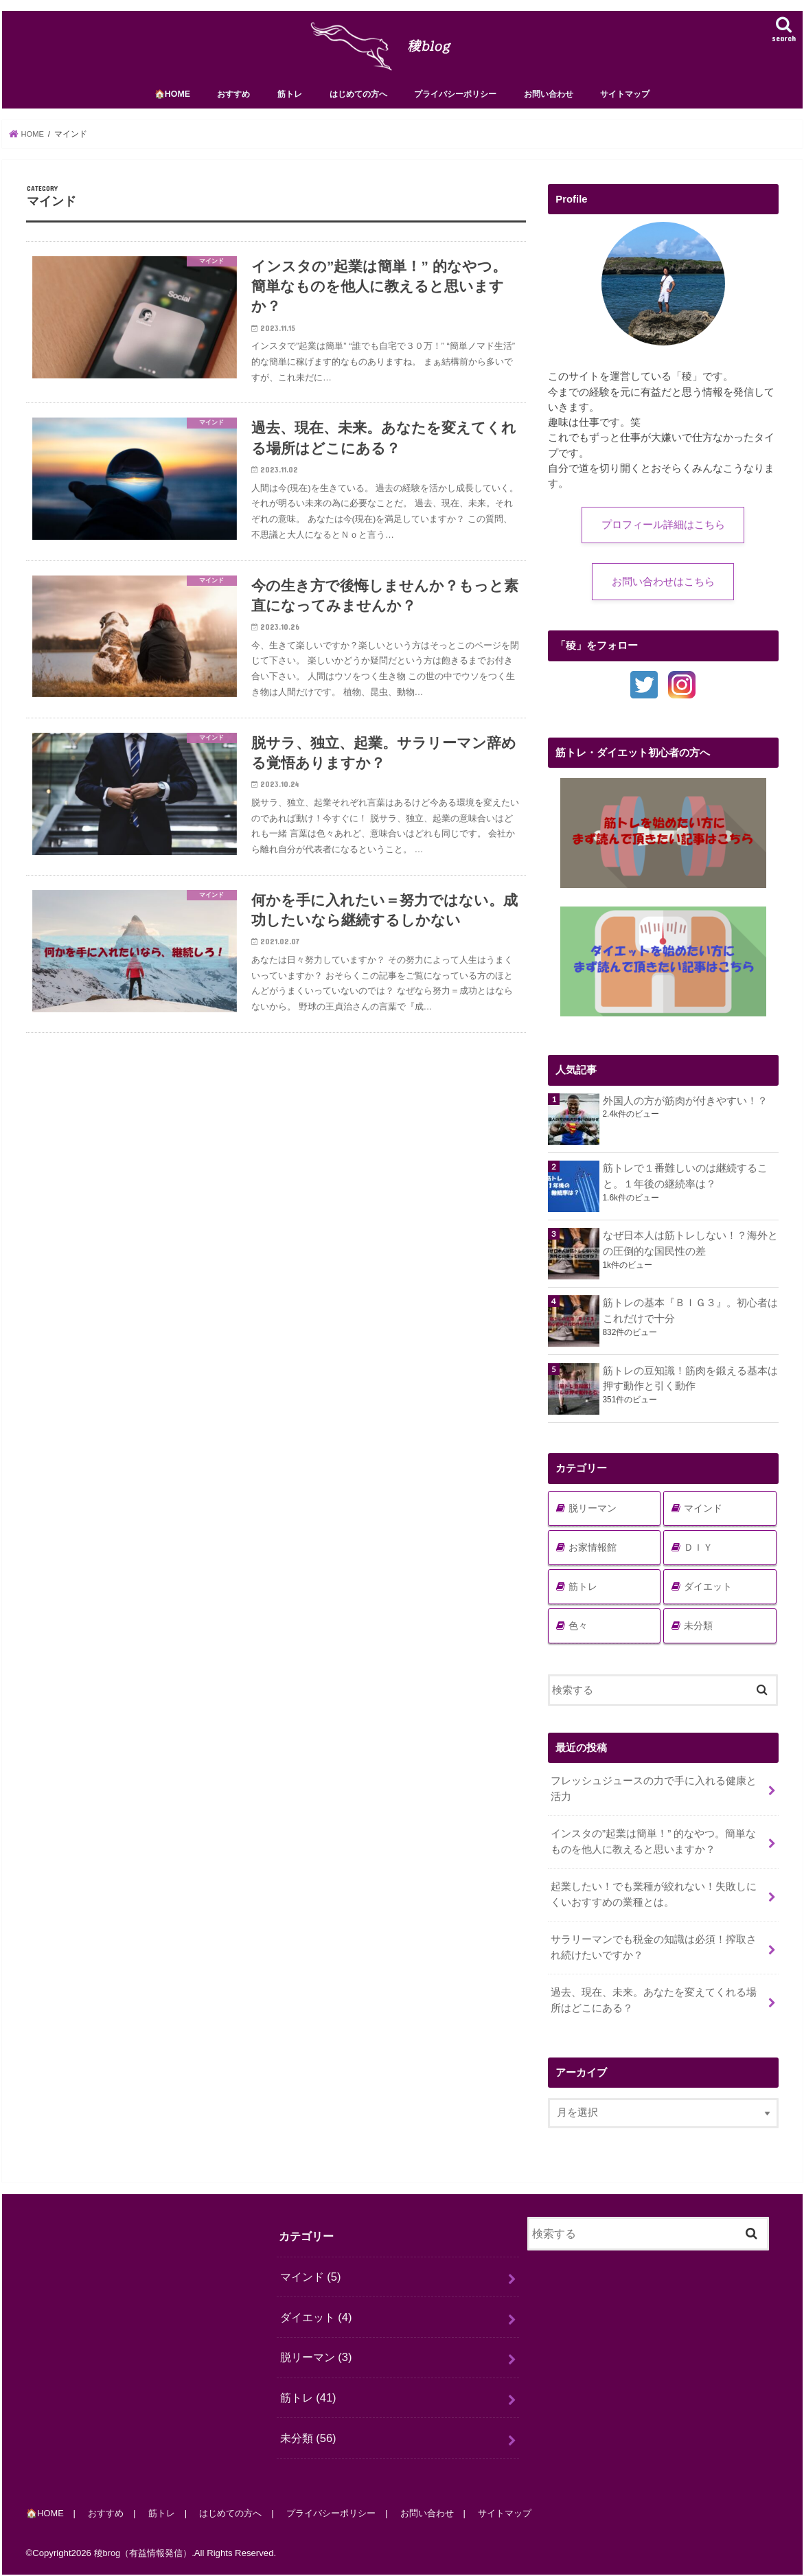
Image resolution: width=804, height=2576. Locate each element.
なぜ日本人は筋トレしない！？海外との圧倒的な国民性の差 (690, 1251)
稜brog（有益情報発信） (143, 2554)
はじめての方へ (358, 101)
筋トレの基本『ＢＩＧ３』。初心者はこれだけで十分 (690, 1319)
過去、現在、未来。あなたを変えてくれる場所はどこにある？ (654, 2003)
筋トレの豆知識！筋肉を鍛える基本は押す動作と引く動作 (690, 1386)
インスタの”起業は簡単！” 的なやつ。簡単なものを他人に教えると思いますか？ (653, 1848)
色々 (578, 1633)
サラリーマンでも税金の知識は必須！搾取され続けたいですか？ (654, 1951)
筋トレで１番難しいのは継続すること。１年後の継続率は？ (685, 1183)
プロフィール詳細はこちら (663, 532)
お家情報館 (592, 1554)
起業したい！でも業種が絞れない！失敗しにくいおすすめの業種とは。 (654, 1900)
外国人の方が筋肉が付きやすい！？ (690, 1108)
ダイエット (708, 1593)
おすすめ (233, 101)
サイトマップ (625, 101)
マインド (703, 1515)
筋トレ (289, 101)
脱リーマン (592, 1515)
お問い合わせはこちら (663, 589)
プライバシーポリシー (455, 101)
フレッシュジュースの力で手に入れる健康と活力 (654, 1796)
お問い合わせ (548, 101)
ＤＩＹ (698, 1554)
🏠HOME (172, 101)
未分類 (698, 1633)
